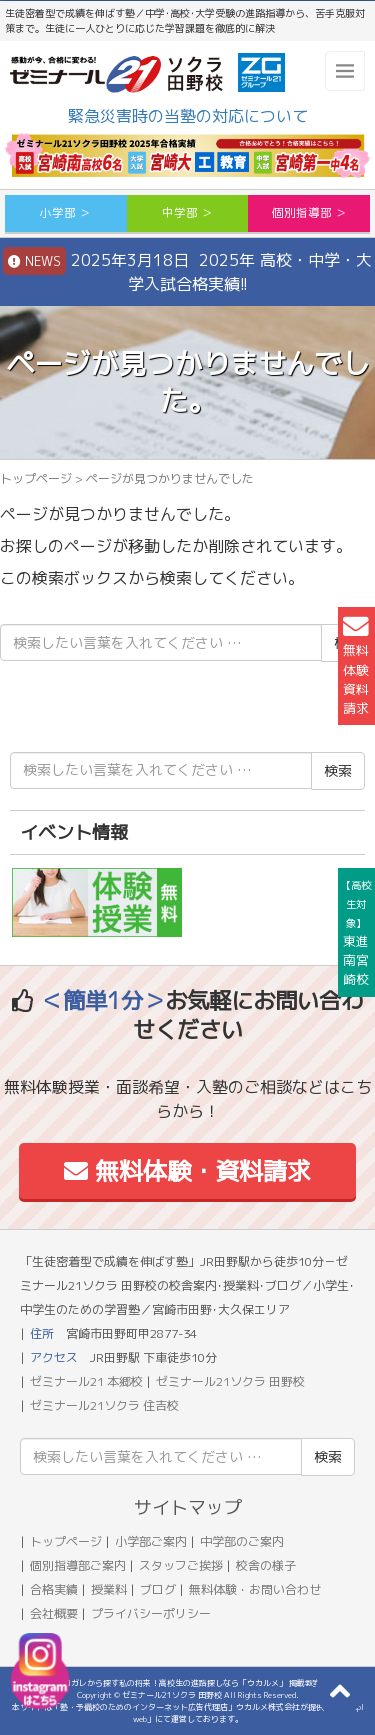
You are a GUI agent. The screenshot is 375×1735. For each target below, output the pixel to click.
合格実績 (54, 1589)
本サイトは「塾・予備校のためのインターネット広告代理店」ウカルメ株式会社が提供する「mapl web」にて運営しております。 (188, 1713)
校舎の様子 (266, 1565)
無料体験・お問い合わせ (255, 1589)
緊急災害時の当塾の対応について (188, 116)
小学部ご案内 (151, 1541)
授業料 (109, 1589)
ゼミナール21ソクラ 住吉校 (104, 1405)
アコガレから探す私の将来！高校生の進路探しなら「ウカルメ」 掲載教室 (188, 1683)
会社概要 (54, 1613)
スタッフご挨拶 (181, 1565)
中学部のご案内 (242, 1541)
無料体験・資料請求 (187, 1171)
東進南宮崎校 (356, 933)
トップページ (36, 478)
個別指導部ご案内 (78, 1565)
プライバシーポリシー (151, 1613)
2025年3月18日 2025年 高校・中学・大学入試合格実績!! (187, 271)
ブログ (158, 1589)
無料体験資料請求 (356, 665)
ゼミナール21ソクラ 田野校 (230, 1381)
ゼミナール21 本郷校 (86, 1381)
